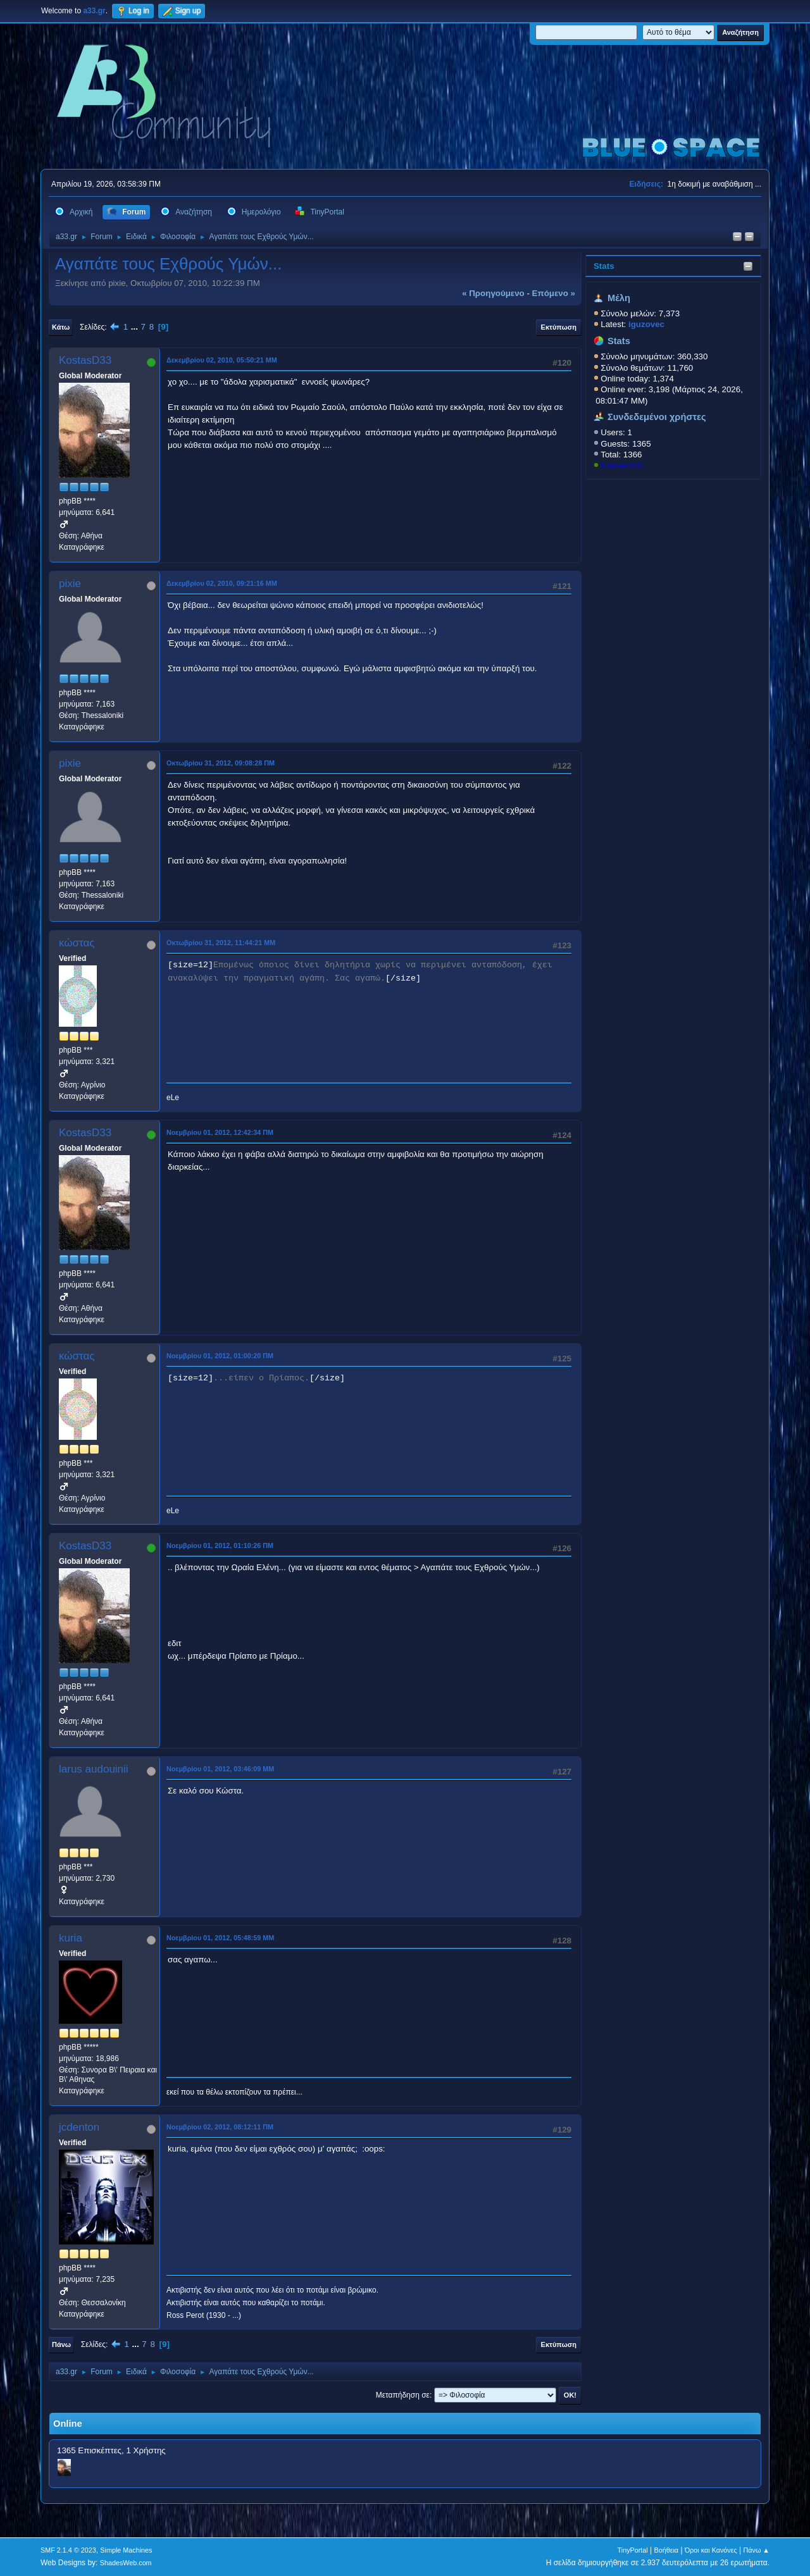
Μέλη (619, 298)
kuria (70, 1938)
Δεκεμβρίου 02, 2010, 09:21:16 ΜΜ (221, 583)
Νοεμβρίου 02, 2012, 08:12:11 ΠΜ (219, 2127)
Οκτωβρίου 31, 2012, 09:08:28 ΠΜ (220, 763)
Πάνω (61, 2344)
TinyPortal (633, 2550)
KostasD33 (621, 465)
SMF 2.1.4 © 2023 (68, 2550)
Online (67, 2423)
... (135, 326)
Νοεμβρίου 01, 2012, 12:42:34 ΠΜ (219, 1132)
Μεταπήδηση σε (403, 2395)
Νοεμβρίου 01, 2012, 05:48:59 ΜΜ (220, 1937)
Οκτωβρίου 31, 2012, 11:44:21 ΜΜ (220, 942)
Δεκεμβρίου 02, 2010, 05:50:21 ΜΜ (221, 360)
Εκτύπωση (558, 327)
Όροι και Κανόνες (711, 2550)
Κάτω (61, 327)
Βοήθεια (666, 2550)
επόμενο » (553, 293)
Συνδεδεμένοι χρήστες (657, 417)
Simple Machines (126, 2550)
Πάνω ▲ (757, 2550)
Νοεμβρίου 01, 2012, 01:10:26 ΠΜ (219, 1545)
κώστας (77, 943)
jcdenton (79, 2127)
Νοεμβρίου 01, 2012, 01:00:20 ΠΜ (219, 1355)
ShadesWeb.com (126, 2563)
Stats (604, 266)
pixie (70, 584)
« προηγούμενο (493, 293)
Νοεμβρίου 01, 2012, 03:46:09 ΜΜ (220, 1769)
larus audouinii (93, 1769)
